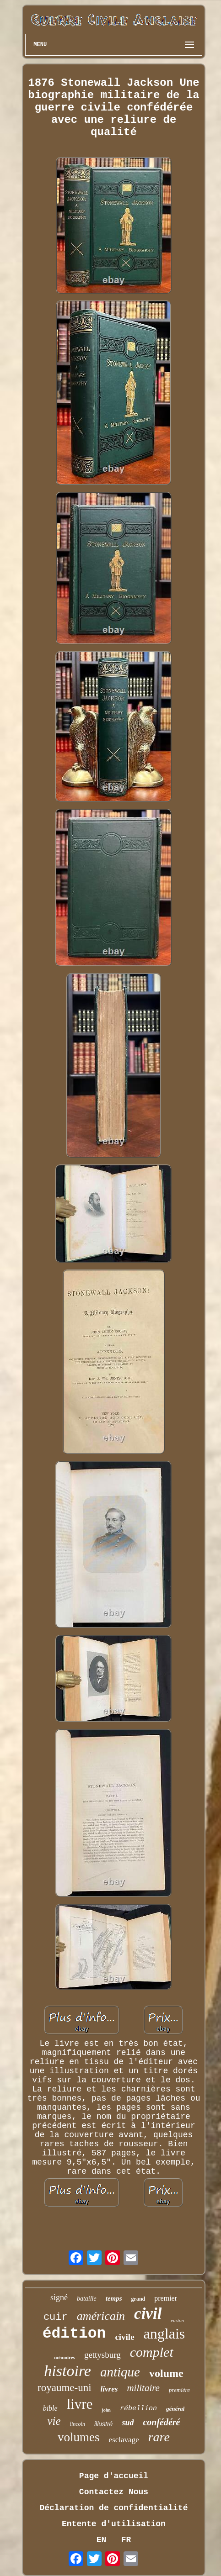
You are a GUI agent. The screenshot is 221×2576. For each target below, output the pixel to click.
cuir (55, 2317)
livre (80, 2404)
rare (159, 2437)
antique (120, 2372)
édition (74, 2333)
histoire (67, 2370)
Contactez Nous (113, 2492)
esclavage (124, 2439)
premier (165, 2298)
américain (101, 2316)
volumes (79, 2437)
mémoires (64, 2357)
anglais (164, 2333)
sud (128, 2422)
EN (102, 2539)
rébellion (138, 2409)
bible (50, 2408)
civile (124, 2337)
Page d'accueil (113, 2476)
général (175, 2408)
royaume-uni (65, 2387)
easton (177, 2320)
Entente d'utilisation (114, 2524)
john (106, 2410)
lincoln (77, 2424)
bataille (87, 2298)
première (179, 2389)
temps (114, 2298)
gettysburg (102, 2355)
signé (59, 2297)
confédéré (161, 2422)
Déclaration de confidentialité (113, 2508)
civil (148, 2314)
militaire (143, 2387)
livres (109, 2389)
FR (126, 2539)
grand (138, 2299)
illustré (103, 2424)
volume (166, 2373)
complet (151, 2352)
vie (53, 2421)
